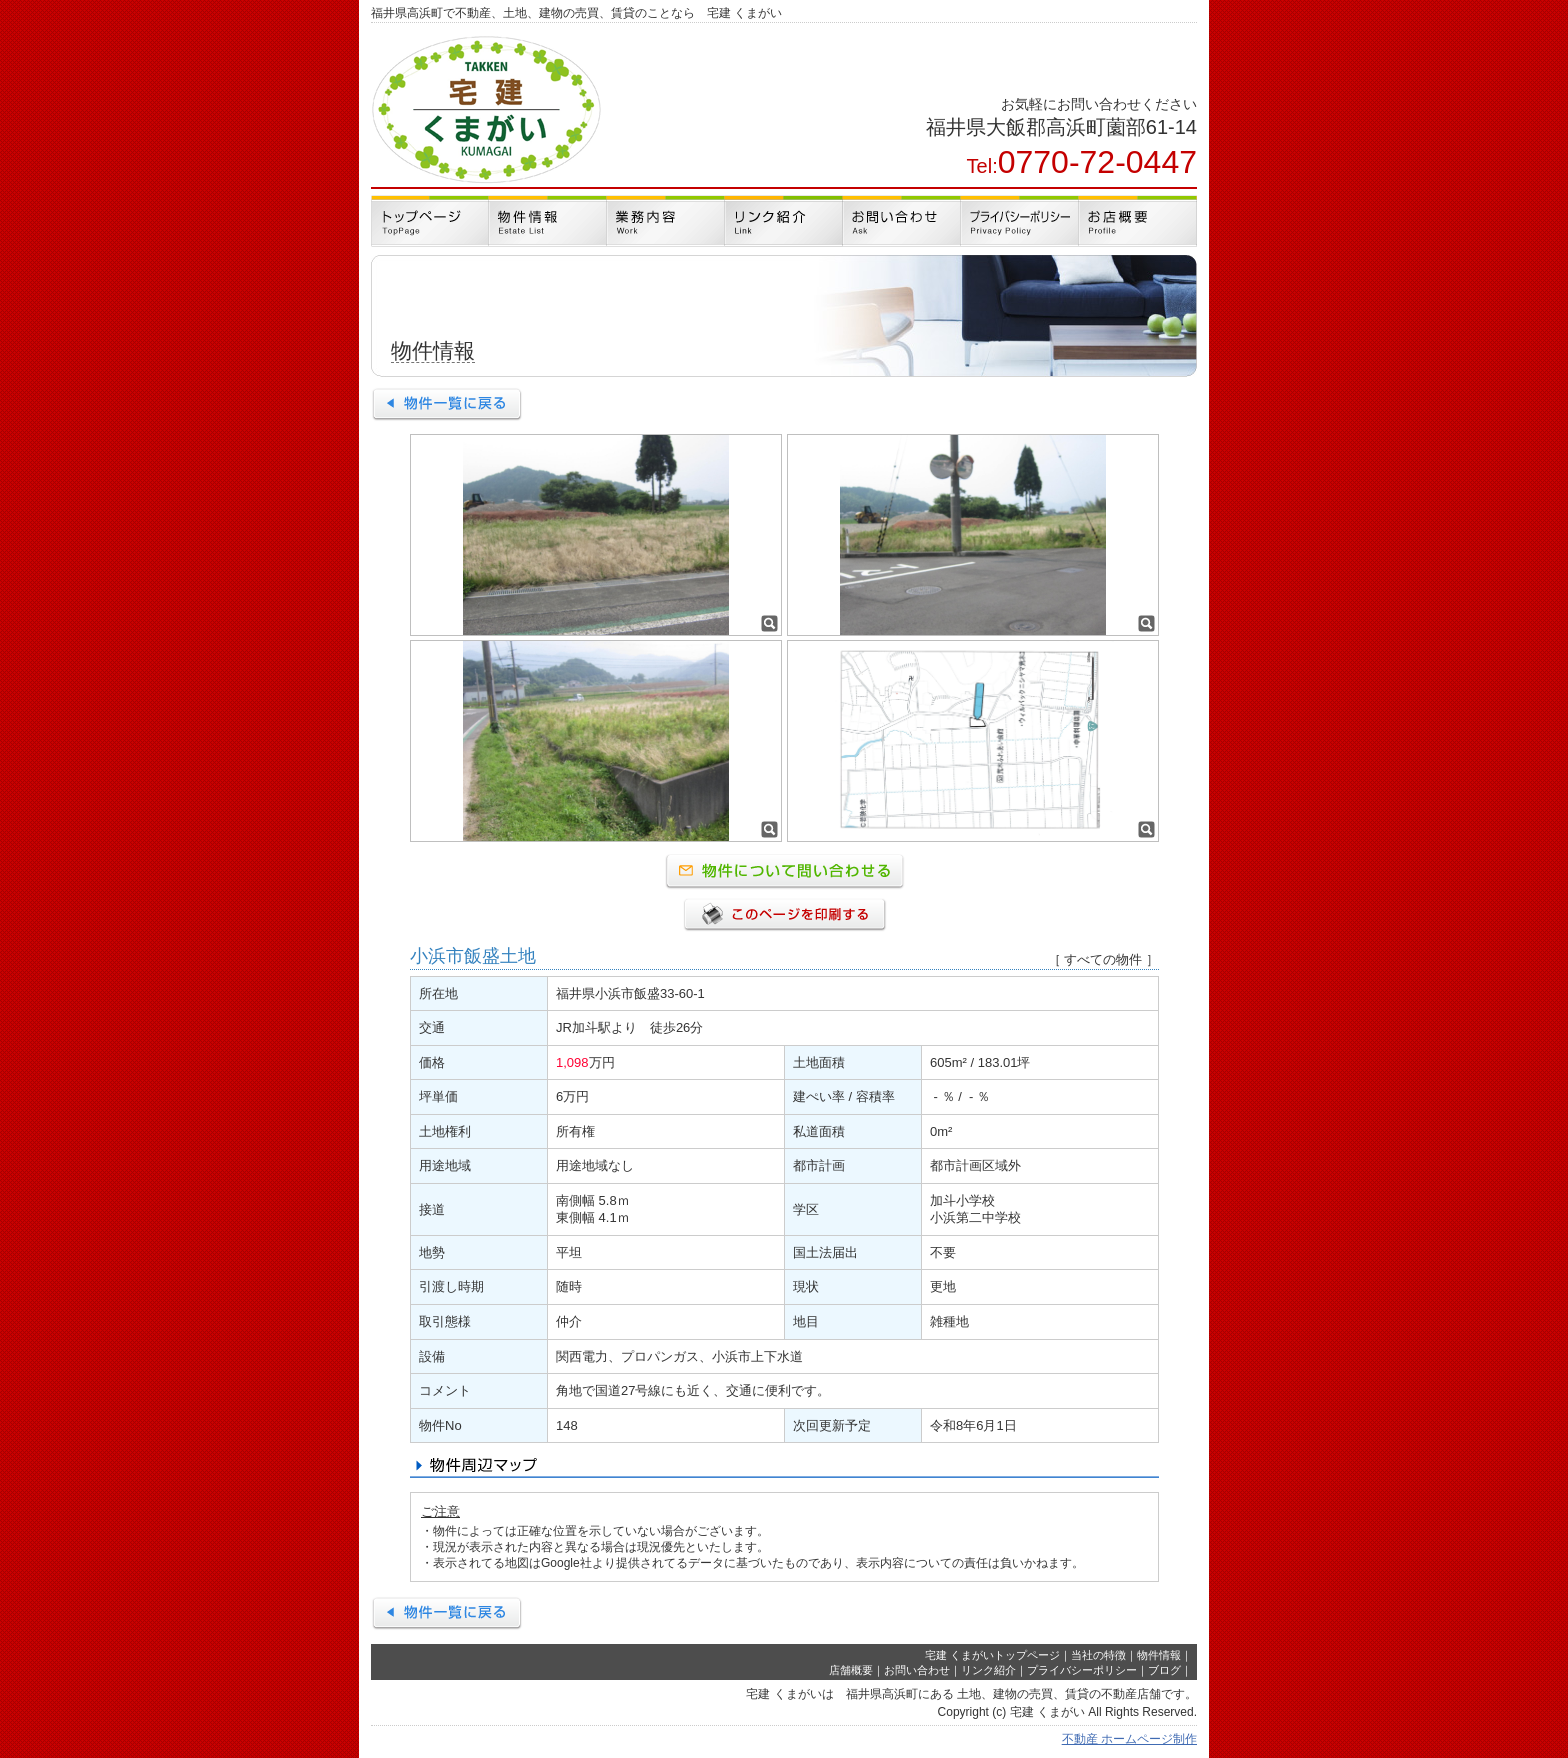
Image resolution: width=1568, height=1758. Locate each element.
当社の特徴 (1098, 1655)
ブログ (1164, 1670)
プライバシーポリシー (1082, 1670)
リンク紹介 (988, 1670)
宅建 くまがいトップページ (992, 1655)
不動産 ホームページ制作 (1129, 1739)
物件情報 (1159, 1655)
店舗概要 (851, 1670)
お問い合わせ (917, 1670)
